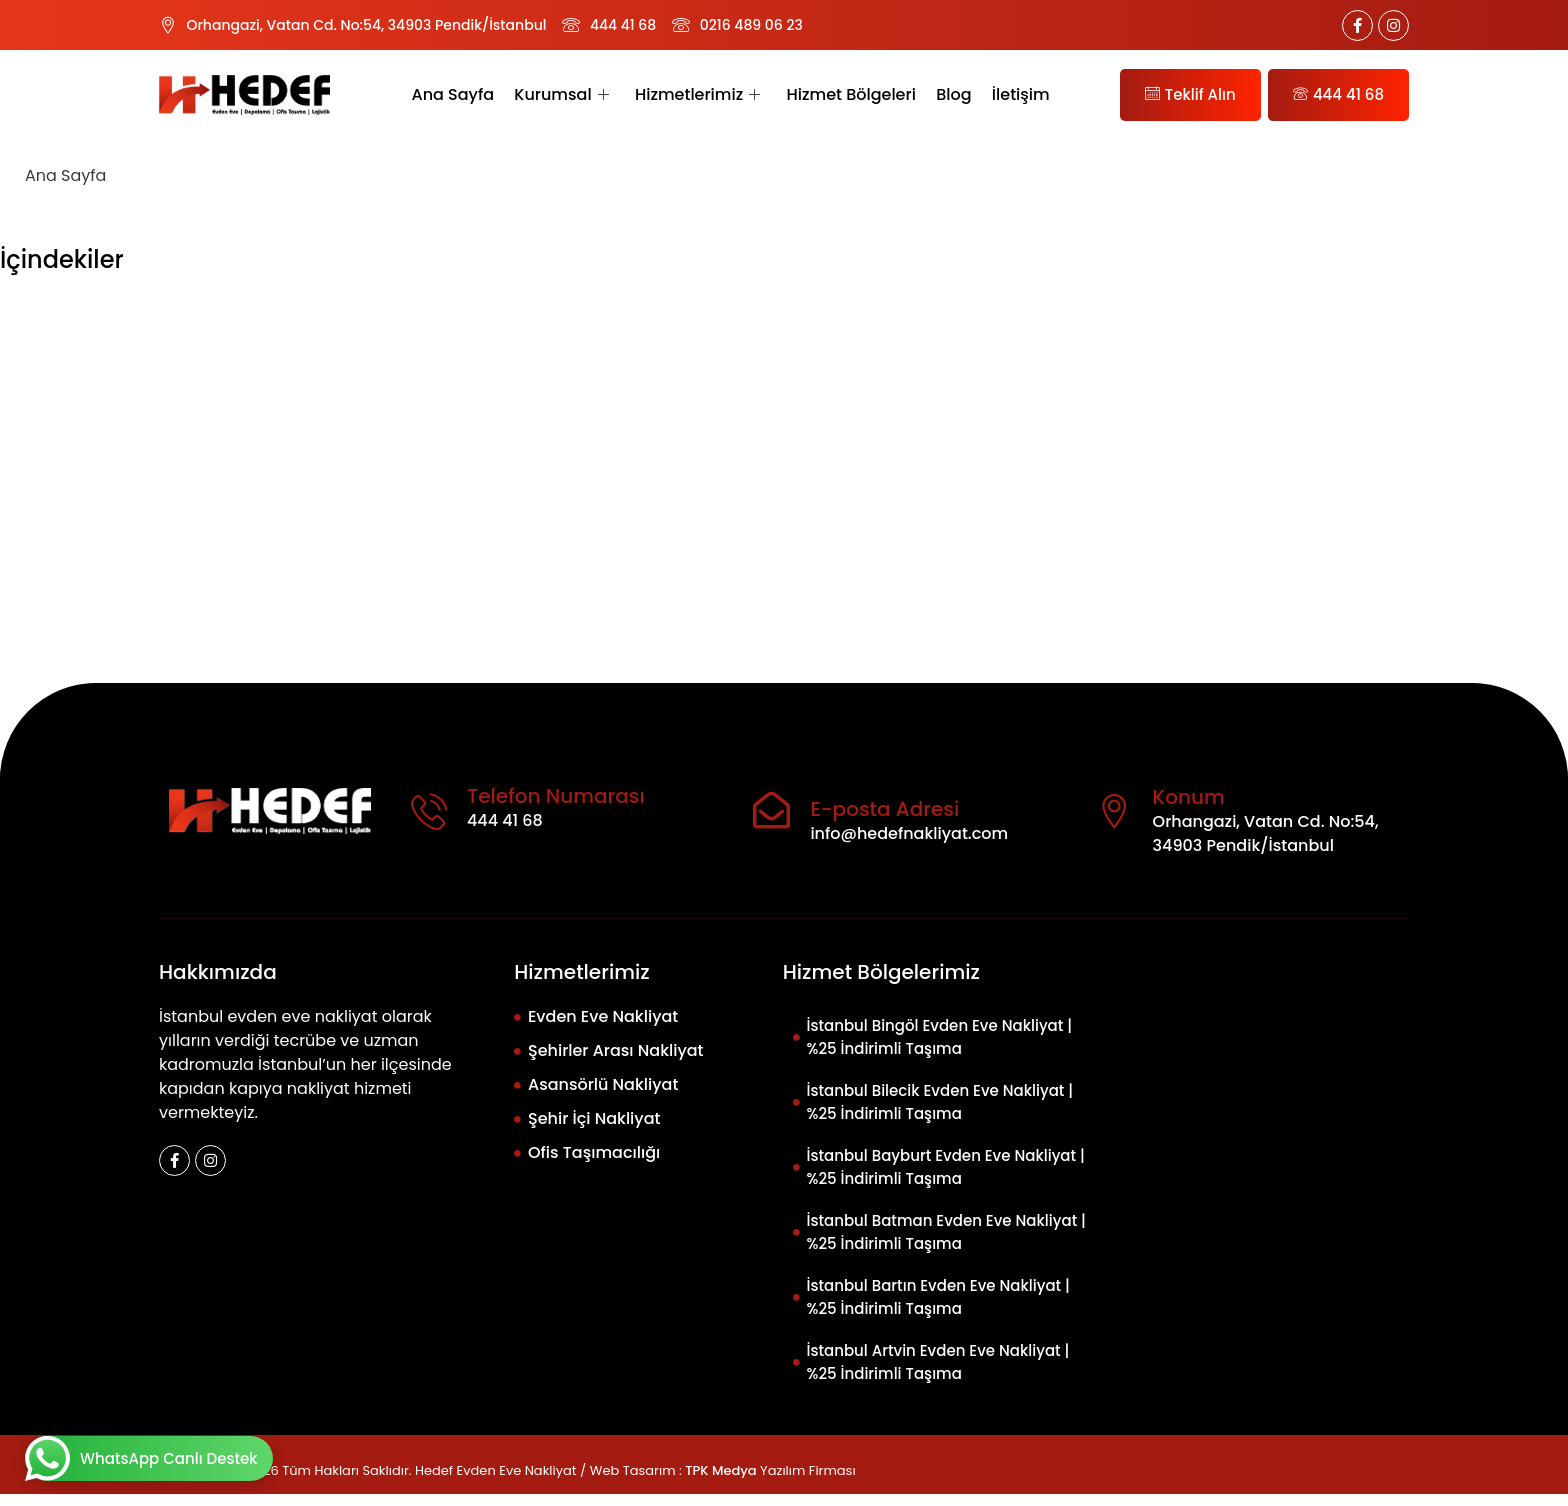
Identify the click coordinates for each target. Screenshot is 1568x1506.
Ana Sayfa (453, 94)
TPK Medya (720, 1482)
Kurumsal (562, 95)
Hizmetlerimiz (697, 95)
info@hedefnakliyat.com (909, 845)
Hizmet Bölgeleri (850, 94)
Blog (953, 94)
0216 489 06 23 (751, 25)
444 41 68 (623, 25)
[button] (784, 319)
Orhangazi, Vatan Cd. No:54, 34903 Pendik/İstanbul (367, 25)
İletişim (1020, 94)
